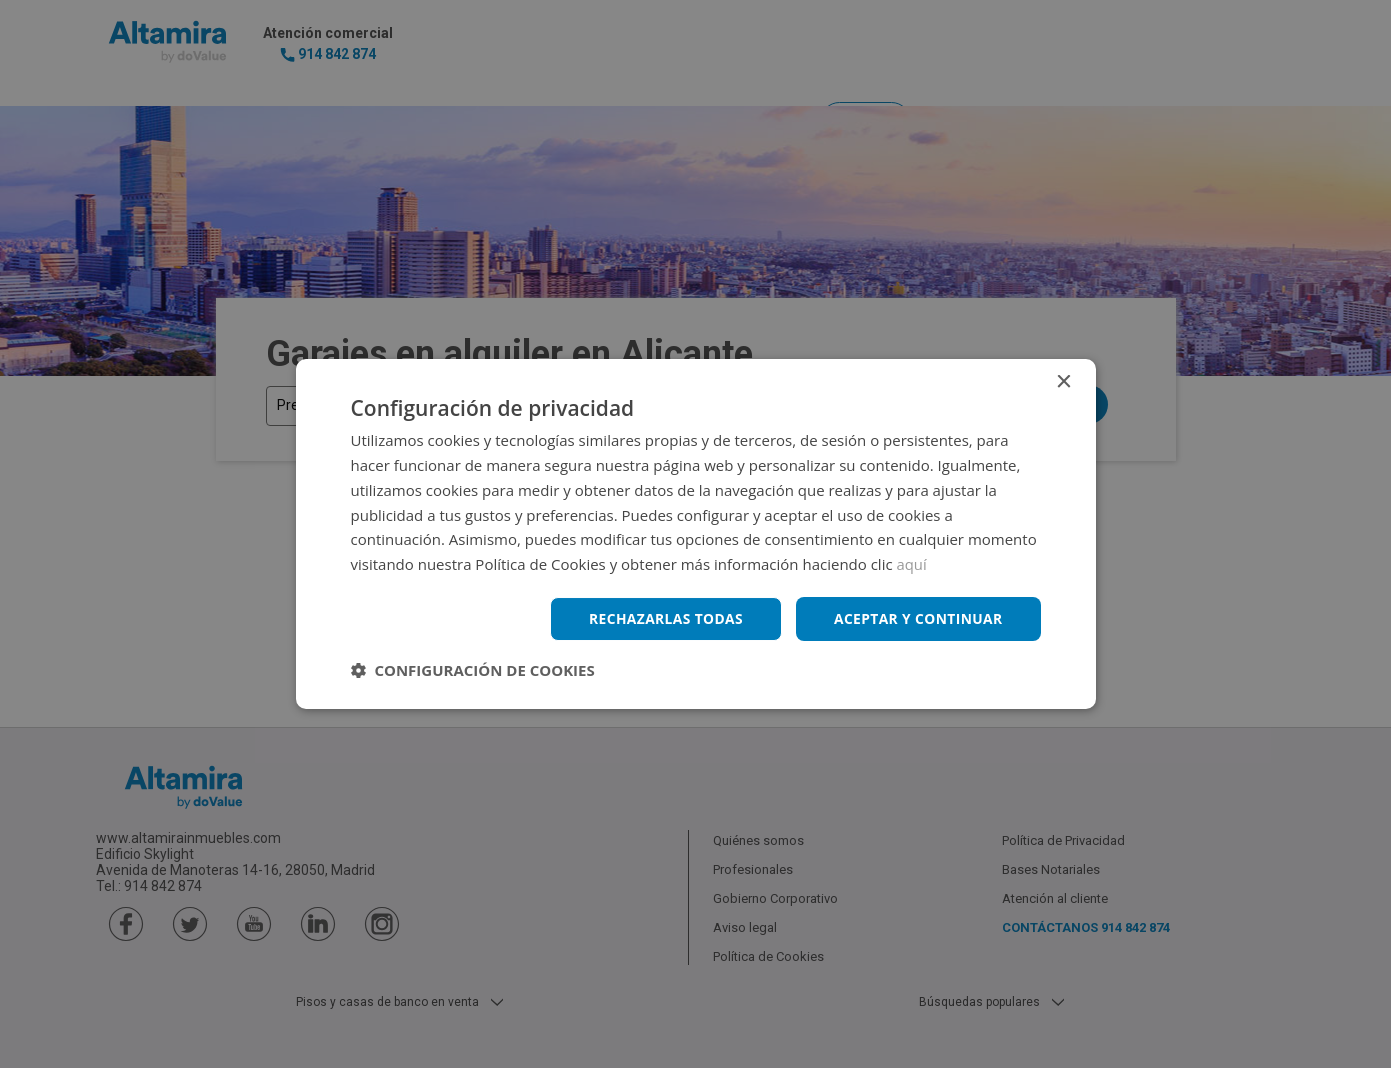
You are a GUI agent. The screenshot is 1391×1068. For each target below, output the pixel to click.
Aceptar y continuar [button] (917, 618)
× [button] (1063, 382)
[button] (473, 670)
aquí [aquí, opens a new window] (912, 564)
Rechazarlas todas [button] (663, 618)
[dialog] (695, 534)
